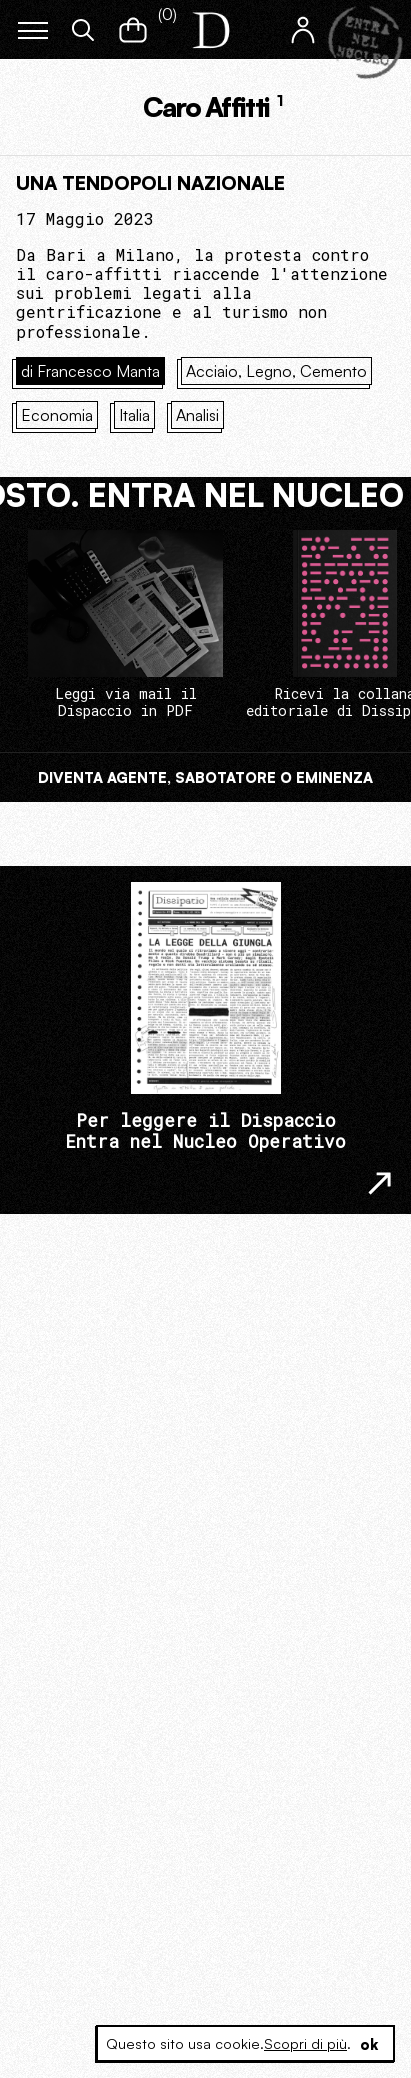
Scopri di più (305, 2043)
